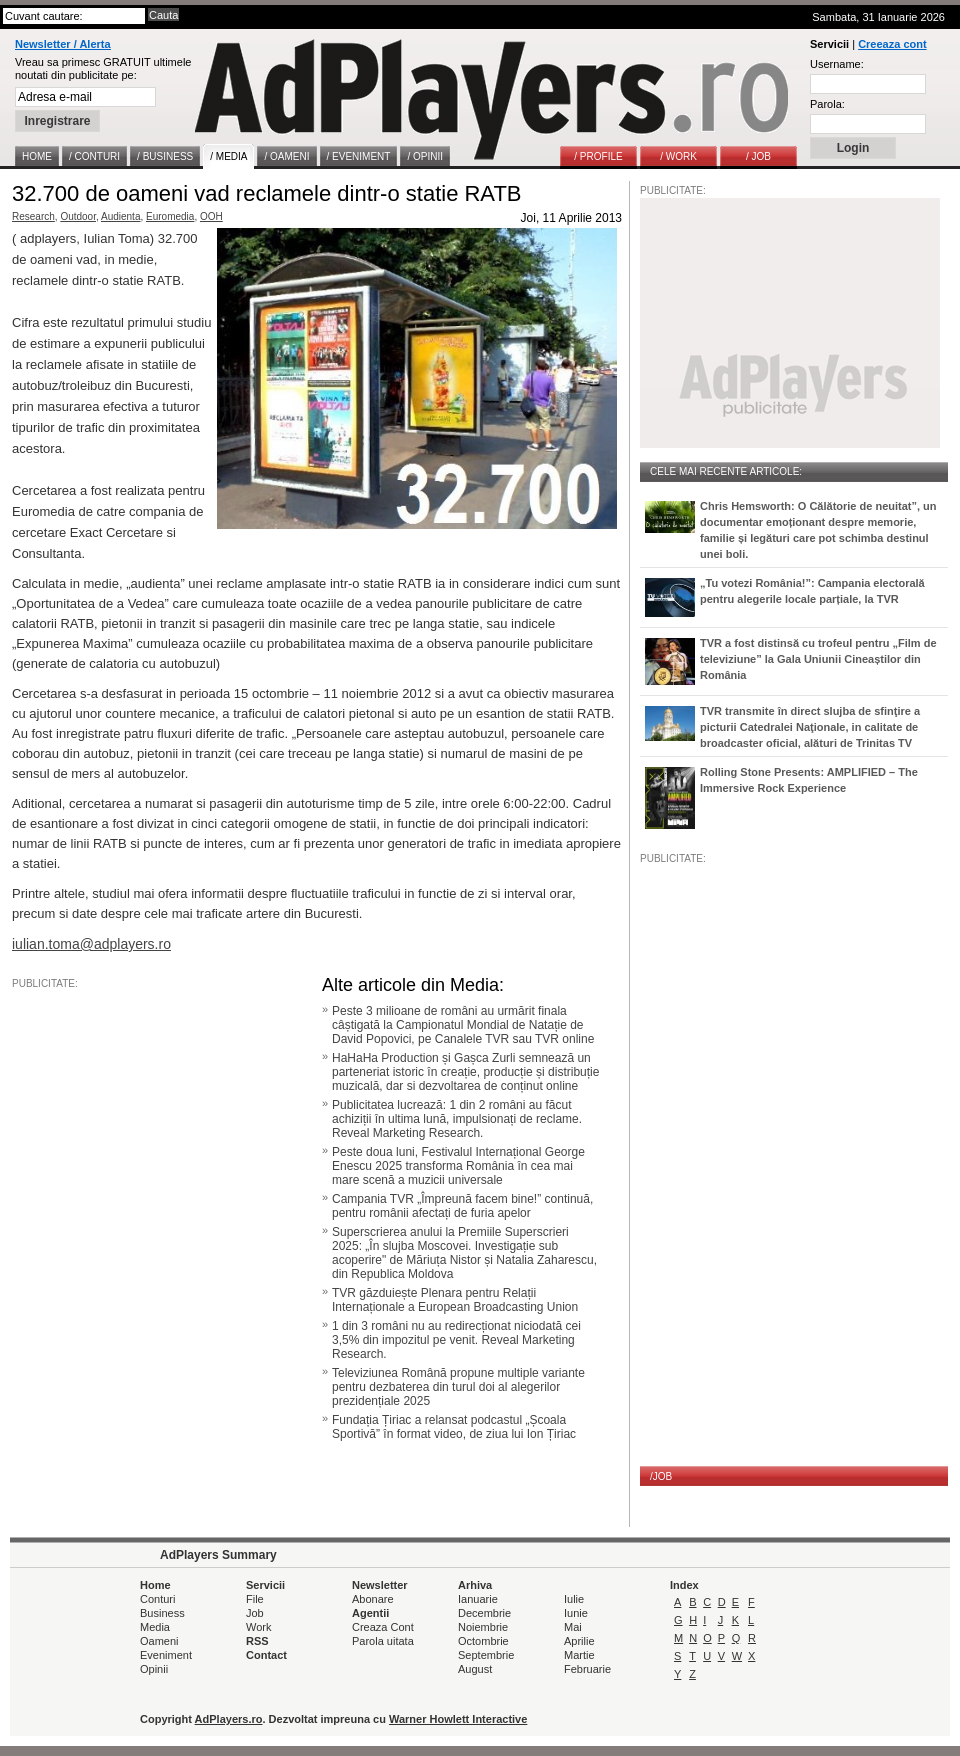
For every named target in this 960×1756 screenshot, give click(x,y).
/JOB (661, 1476)
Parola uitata (383, 1641)
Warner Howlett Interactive (458, 1719)
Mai (573, 1627)
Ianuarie (478, 1599)
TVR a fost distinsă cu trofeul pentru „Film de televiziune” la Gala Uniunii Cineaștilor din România (818, 659)
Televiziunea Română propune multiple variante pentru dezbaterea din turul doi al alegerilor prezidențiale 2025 (458, 1387)
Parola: (827, 104)
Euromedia (170, 216)
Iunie (576, 1613)
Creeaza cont (892, 44)
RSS (257, 1641)
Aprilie (579, 1641)
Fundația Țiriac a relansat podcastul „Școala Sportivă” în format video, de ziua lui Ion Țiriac (454, 1427)
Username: (837, 64)
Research (33, 216)
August (475, 1669)
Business (162, 1613)
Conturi (157, 1599)
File (255, 1599)
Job (255, 1613)
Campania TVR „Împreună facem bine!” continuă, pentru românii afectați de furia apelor (462, 1206)
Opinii (154, 1669)
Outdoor (78, 216)
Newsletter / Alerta (63, 44)
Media (155, 1627)
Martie (579, 1655)
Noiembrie (483, 1627)
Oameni (159, 1641)
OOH (211, 216)
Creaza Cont (383, 1627)
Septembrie (486, 1655)
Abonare (373, 1599)
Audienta (120, 216)
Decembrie (484, 1613)
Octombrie (483, 1641)
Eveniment (166, 1655)
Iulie (574, 1599)
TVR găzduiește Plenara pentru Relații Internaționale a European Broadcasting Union (455, 1300)
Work (258, 1627)
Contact (266, 1655)
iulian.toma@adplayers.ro (91, 944)
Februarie (587, 1669)
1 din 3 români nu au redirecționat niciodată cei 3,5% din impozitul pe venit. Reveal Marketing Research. (456, 1340)
